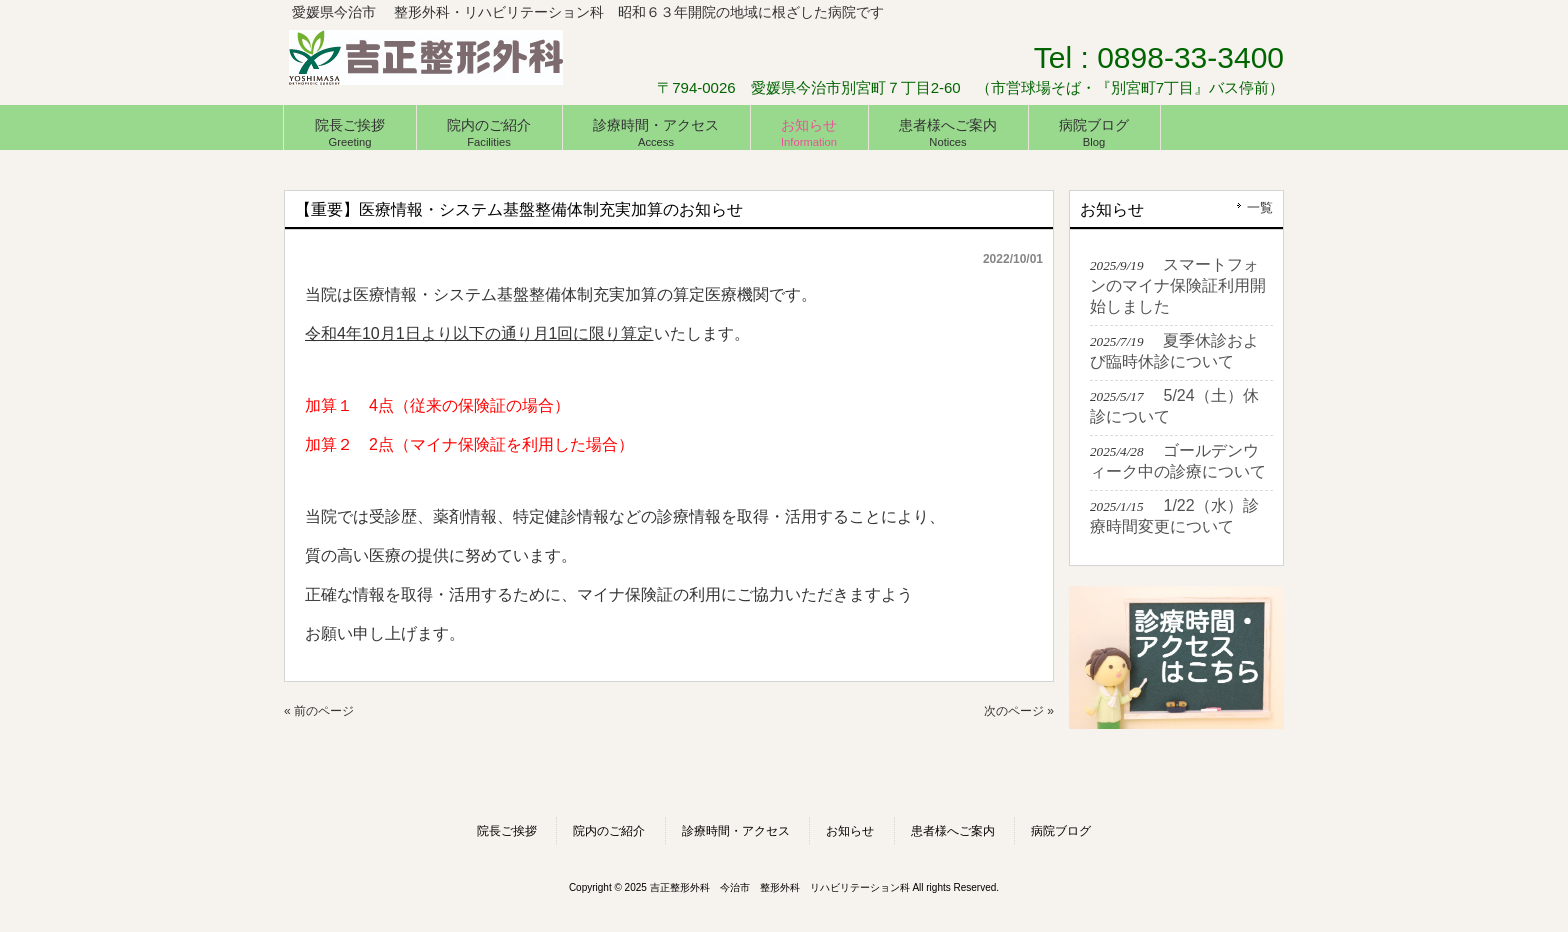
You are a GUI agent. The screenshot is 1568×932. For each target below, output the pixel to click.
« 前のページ (319, 711)
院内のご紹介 (609, 831)
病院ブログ (1061, 831)
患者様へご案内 (953, 831)
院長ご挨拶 (507, 831)
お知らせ (850, 831)
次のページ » (1019, 711)
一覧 (1260, 207)
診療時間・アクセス (736, 831)
